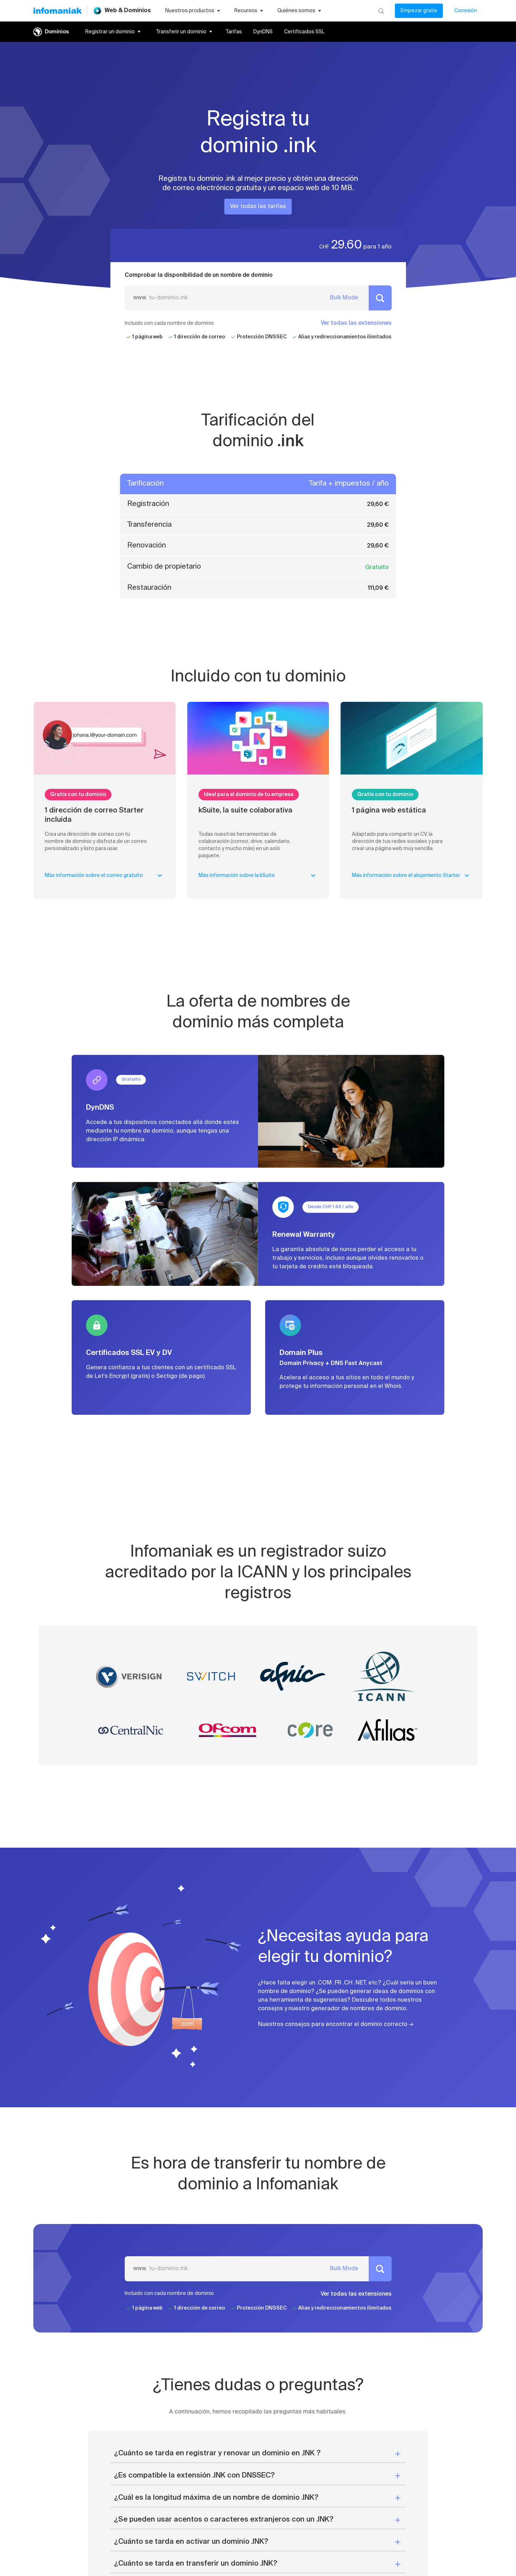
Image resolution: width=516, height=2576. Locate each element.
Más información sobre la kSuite (258, 875)
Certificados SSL (304, 31)
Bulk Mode (344, 298)
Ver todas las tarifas (258, 206)
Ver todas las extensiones (356, 323)
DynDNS (263, 31)
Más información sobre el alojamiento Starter (411, 875)
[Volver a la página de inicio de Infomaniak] (57, 11)
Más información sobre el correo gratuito (104, 875)
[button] (258, 2453)
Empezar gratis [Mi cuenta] (419, 10)
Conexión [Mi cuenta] (465, 10)
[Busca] (381, 10)
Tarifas (234, 31)
